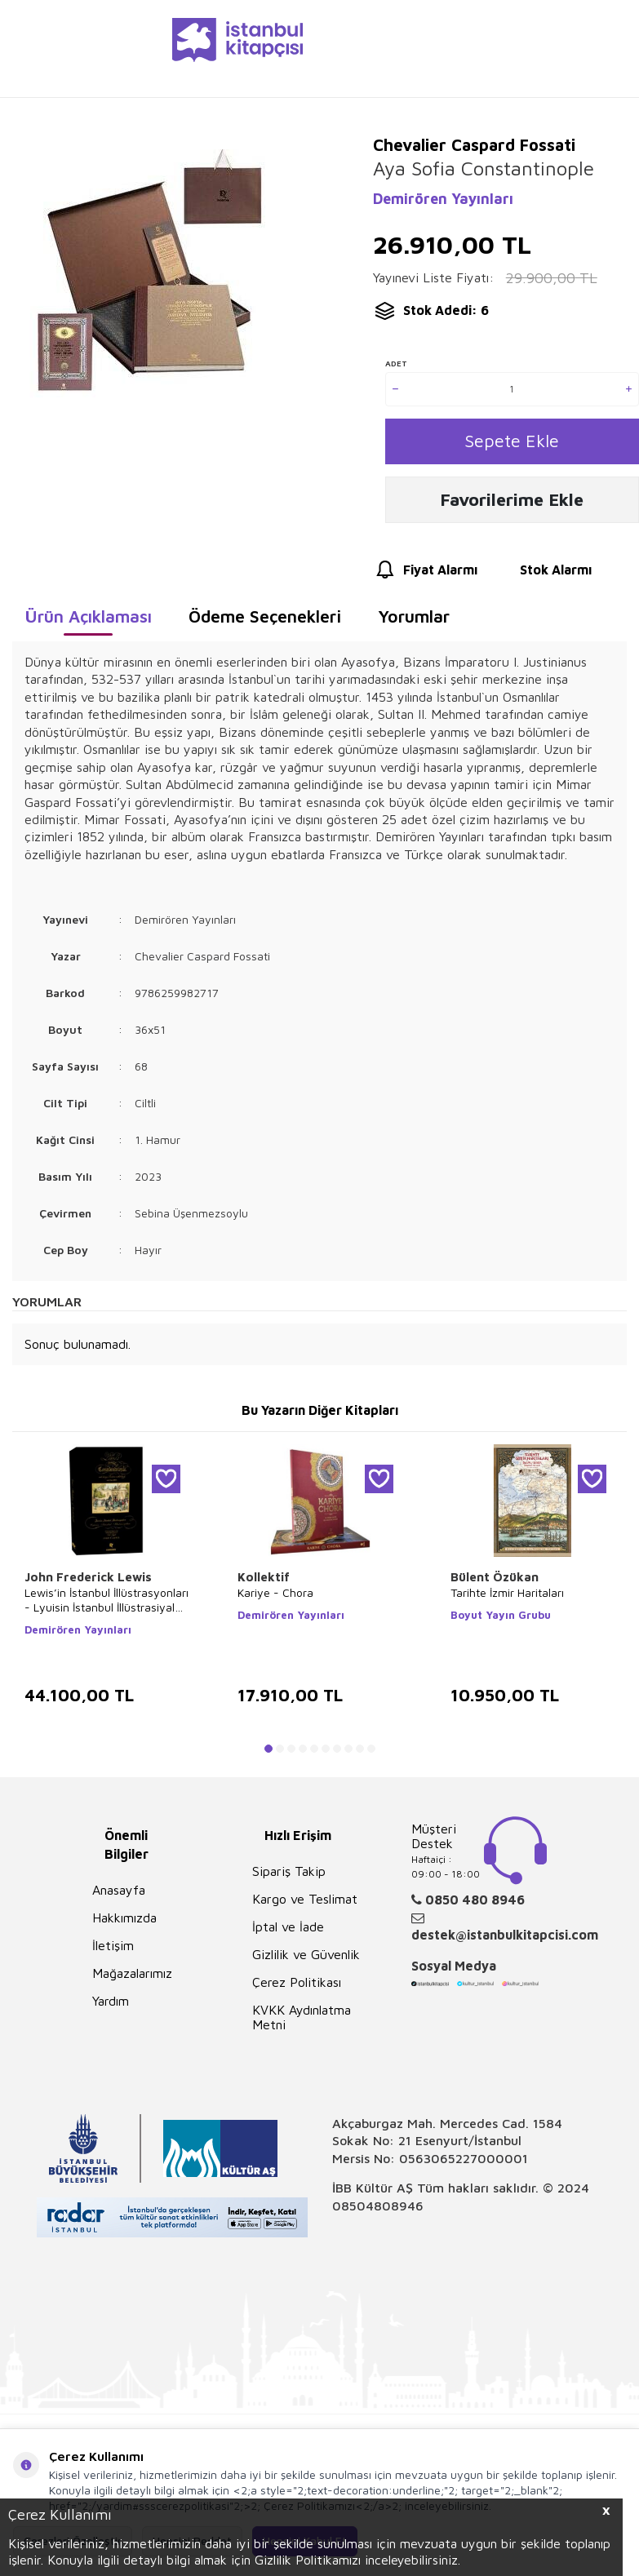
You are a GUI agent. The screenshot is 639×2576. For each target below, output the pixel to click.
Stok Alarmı (541, 575)
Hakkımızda (124, 1923)
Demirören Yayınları (443, 198)
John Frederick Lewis (88, 1582)
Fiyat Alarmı (425, 575)
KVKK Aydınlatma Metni (301, 2022)
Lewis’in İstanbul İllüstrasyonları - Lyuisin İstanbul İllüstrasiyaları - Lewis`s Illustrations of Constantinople (106, 1606)
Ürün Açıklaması (88, 622)
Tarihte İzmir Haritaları (507, 1598)
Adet (396, 363)
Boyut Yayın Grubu (500, 1620)
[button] (268, 1754)
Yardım (110, 2006)
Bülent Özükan (494, 1582)
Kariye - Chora (275, 1598)
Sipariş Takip (289, 1876)
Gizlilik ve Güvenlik (306, 1960)
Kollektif (263, 1582)
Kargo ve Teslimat (304, 1904)
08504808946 (378, 2211)
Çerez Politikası (296, 1987)
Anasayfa (118, 1895)
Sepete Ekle (512, 443)
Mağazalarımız (132, 1978)
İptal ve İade (288, 1932)
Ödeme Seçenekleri (265, 622)
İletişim (113, 1951)
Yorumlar (414, 622)
